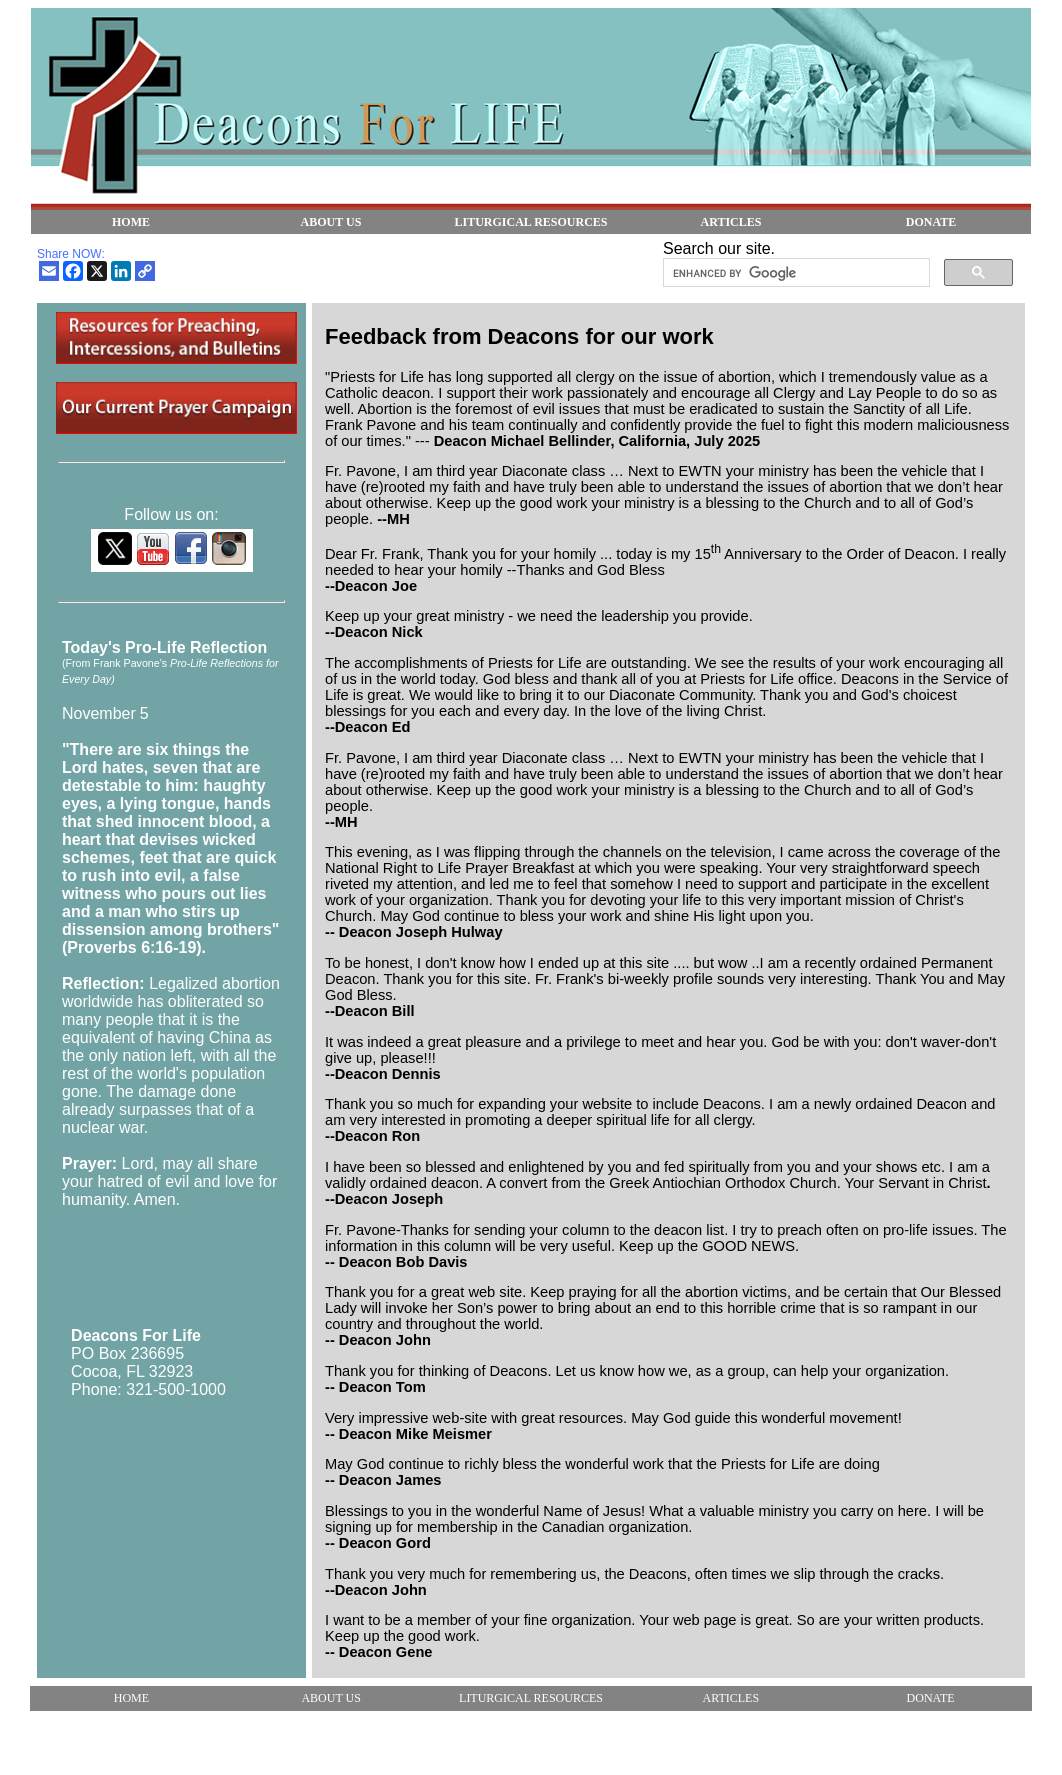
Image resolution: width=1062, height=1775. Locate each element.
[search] (794, 273)
